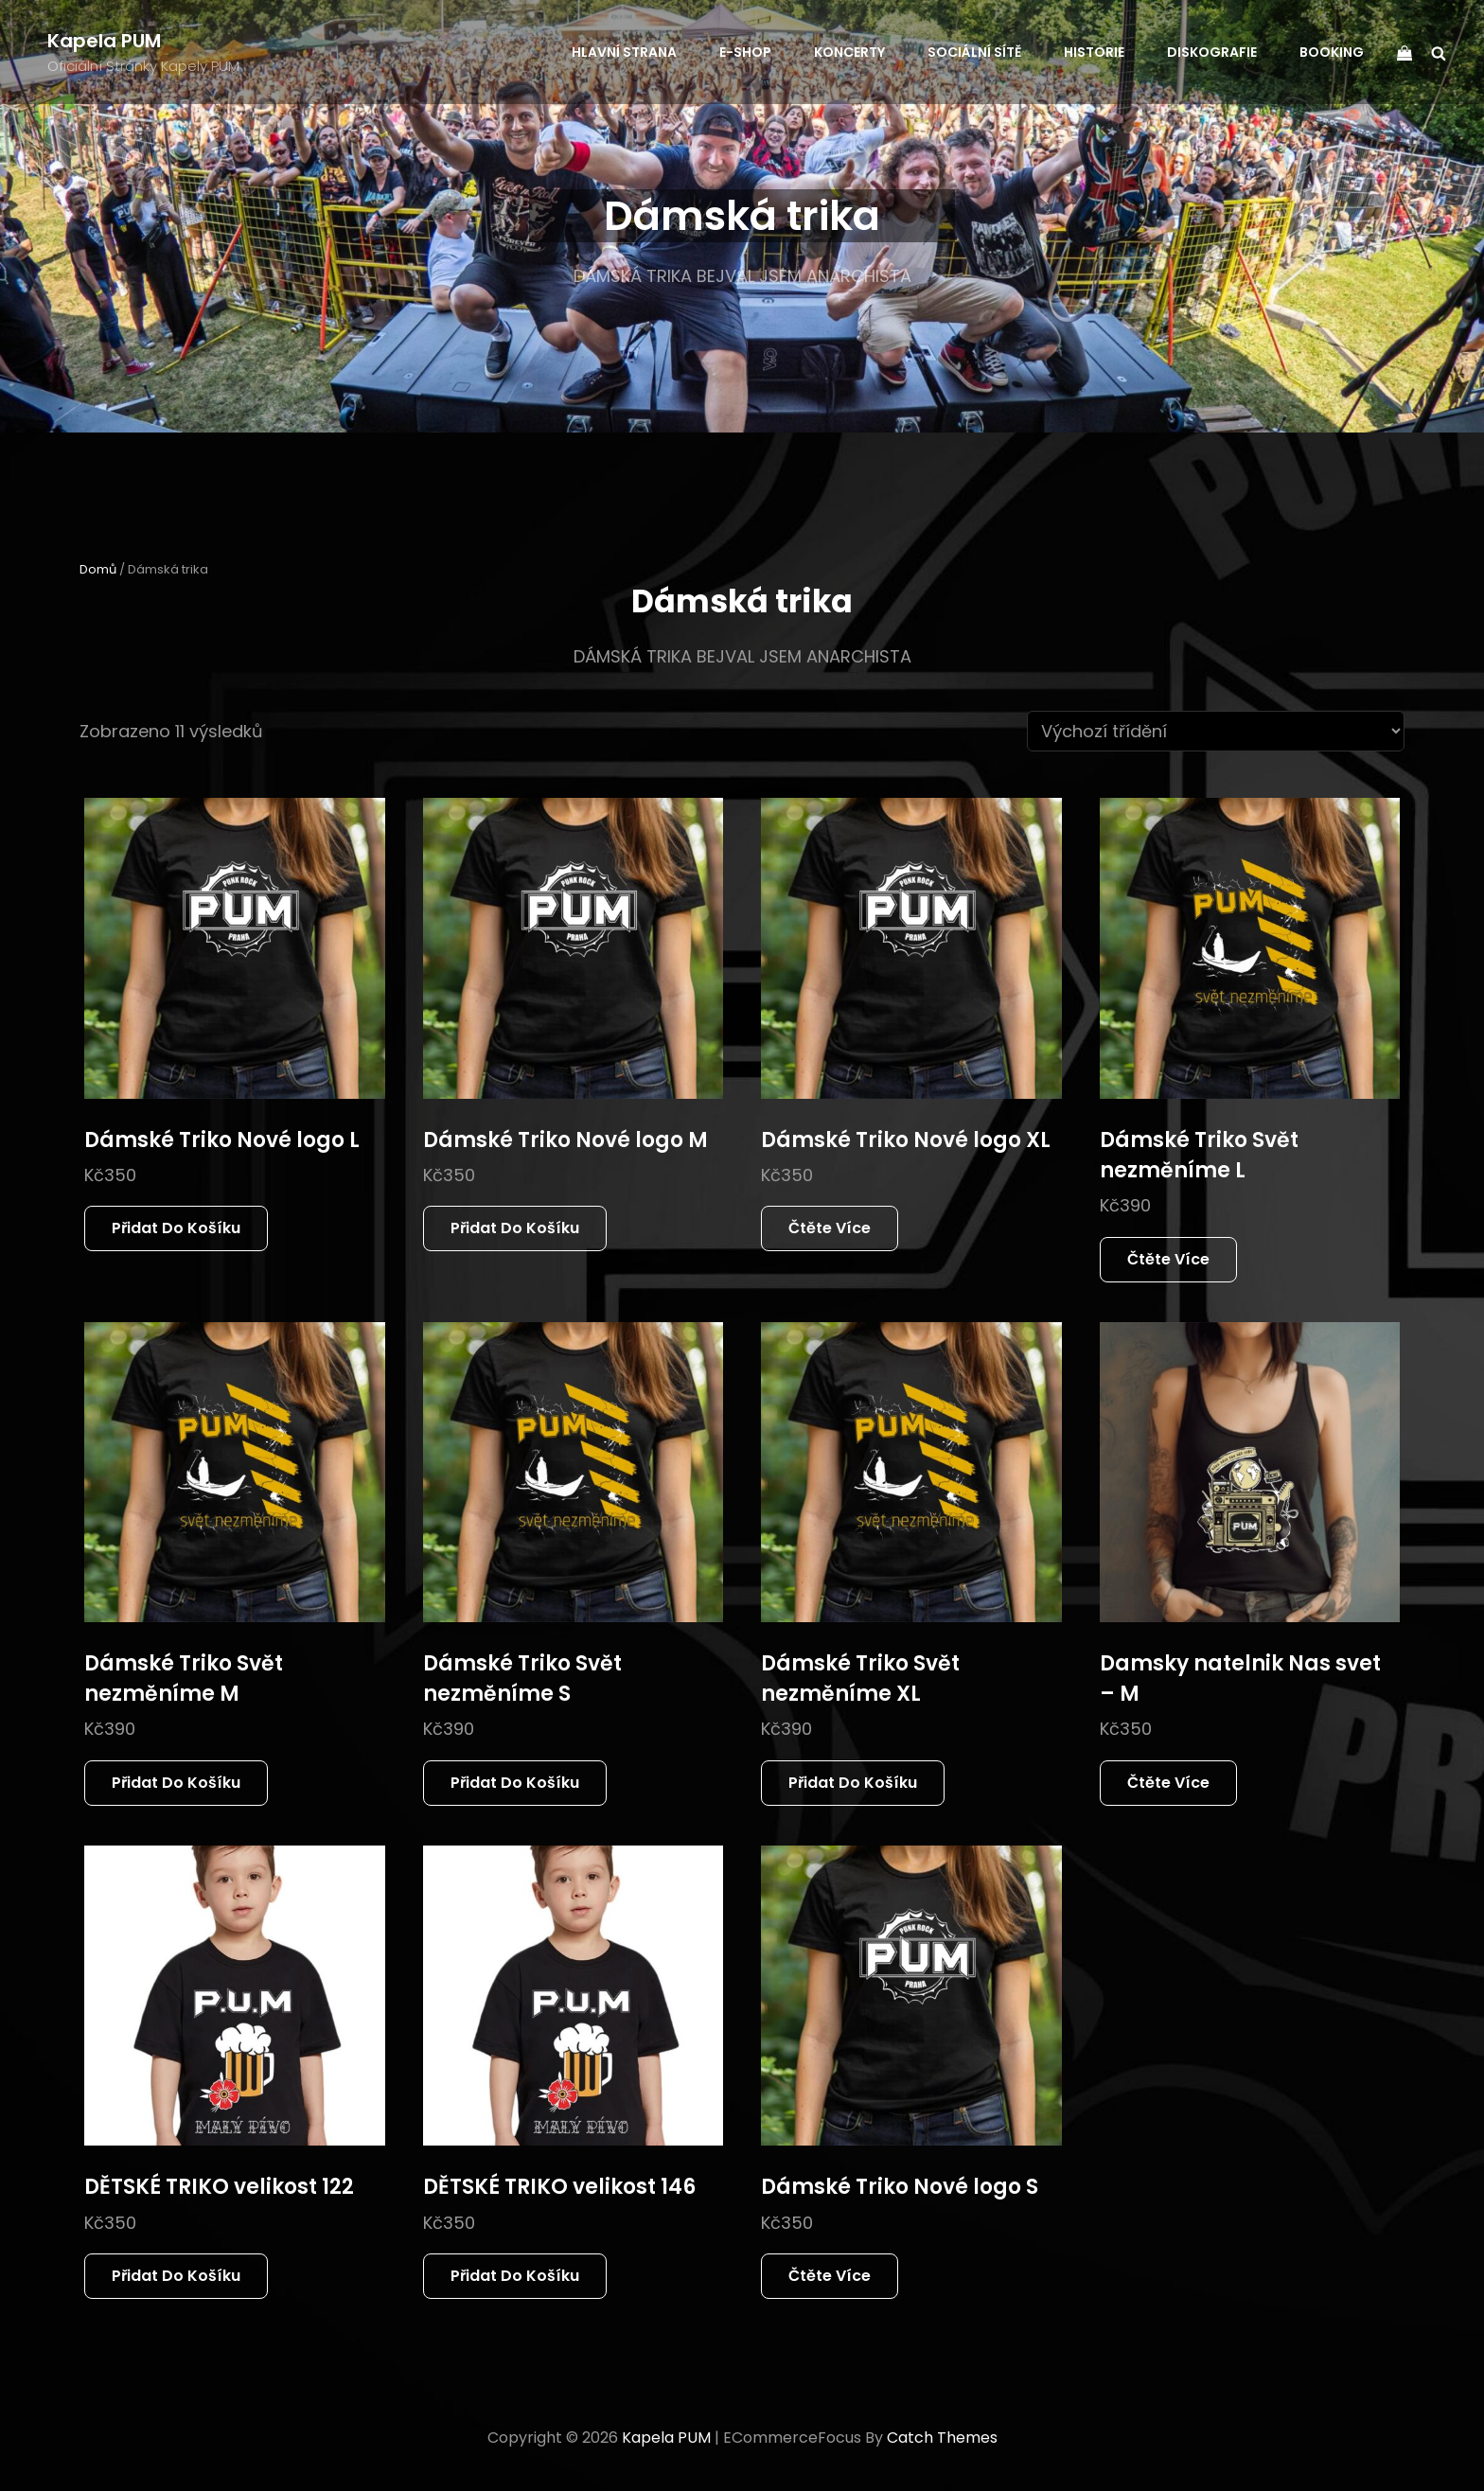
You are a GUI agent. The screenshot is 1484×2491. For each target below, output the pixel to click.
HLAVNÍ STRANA (624, 52)
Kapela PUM (104, 40)
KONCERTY (849, 52)
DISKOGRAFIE (1212, 52)
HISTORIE (1094, 52)
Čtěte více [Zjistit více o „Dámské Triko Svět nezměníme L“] (1168, 1259)
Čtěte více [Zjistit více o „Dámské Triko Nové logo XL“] (829, 1228)
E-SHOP (745, 52)
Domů (98, 569)
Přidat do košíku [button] (176, 1228)
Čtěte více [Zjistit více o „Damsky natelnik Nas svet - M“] (1168, 1782)
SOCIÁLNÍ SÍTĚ (974, 52)
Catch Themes (942, 2437)
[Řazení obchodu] (1215, 731)
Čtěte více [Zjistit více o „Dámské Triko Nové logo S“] (829, 2276)
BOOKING (1331, 52)
